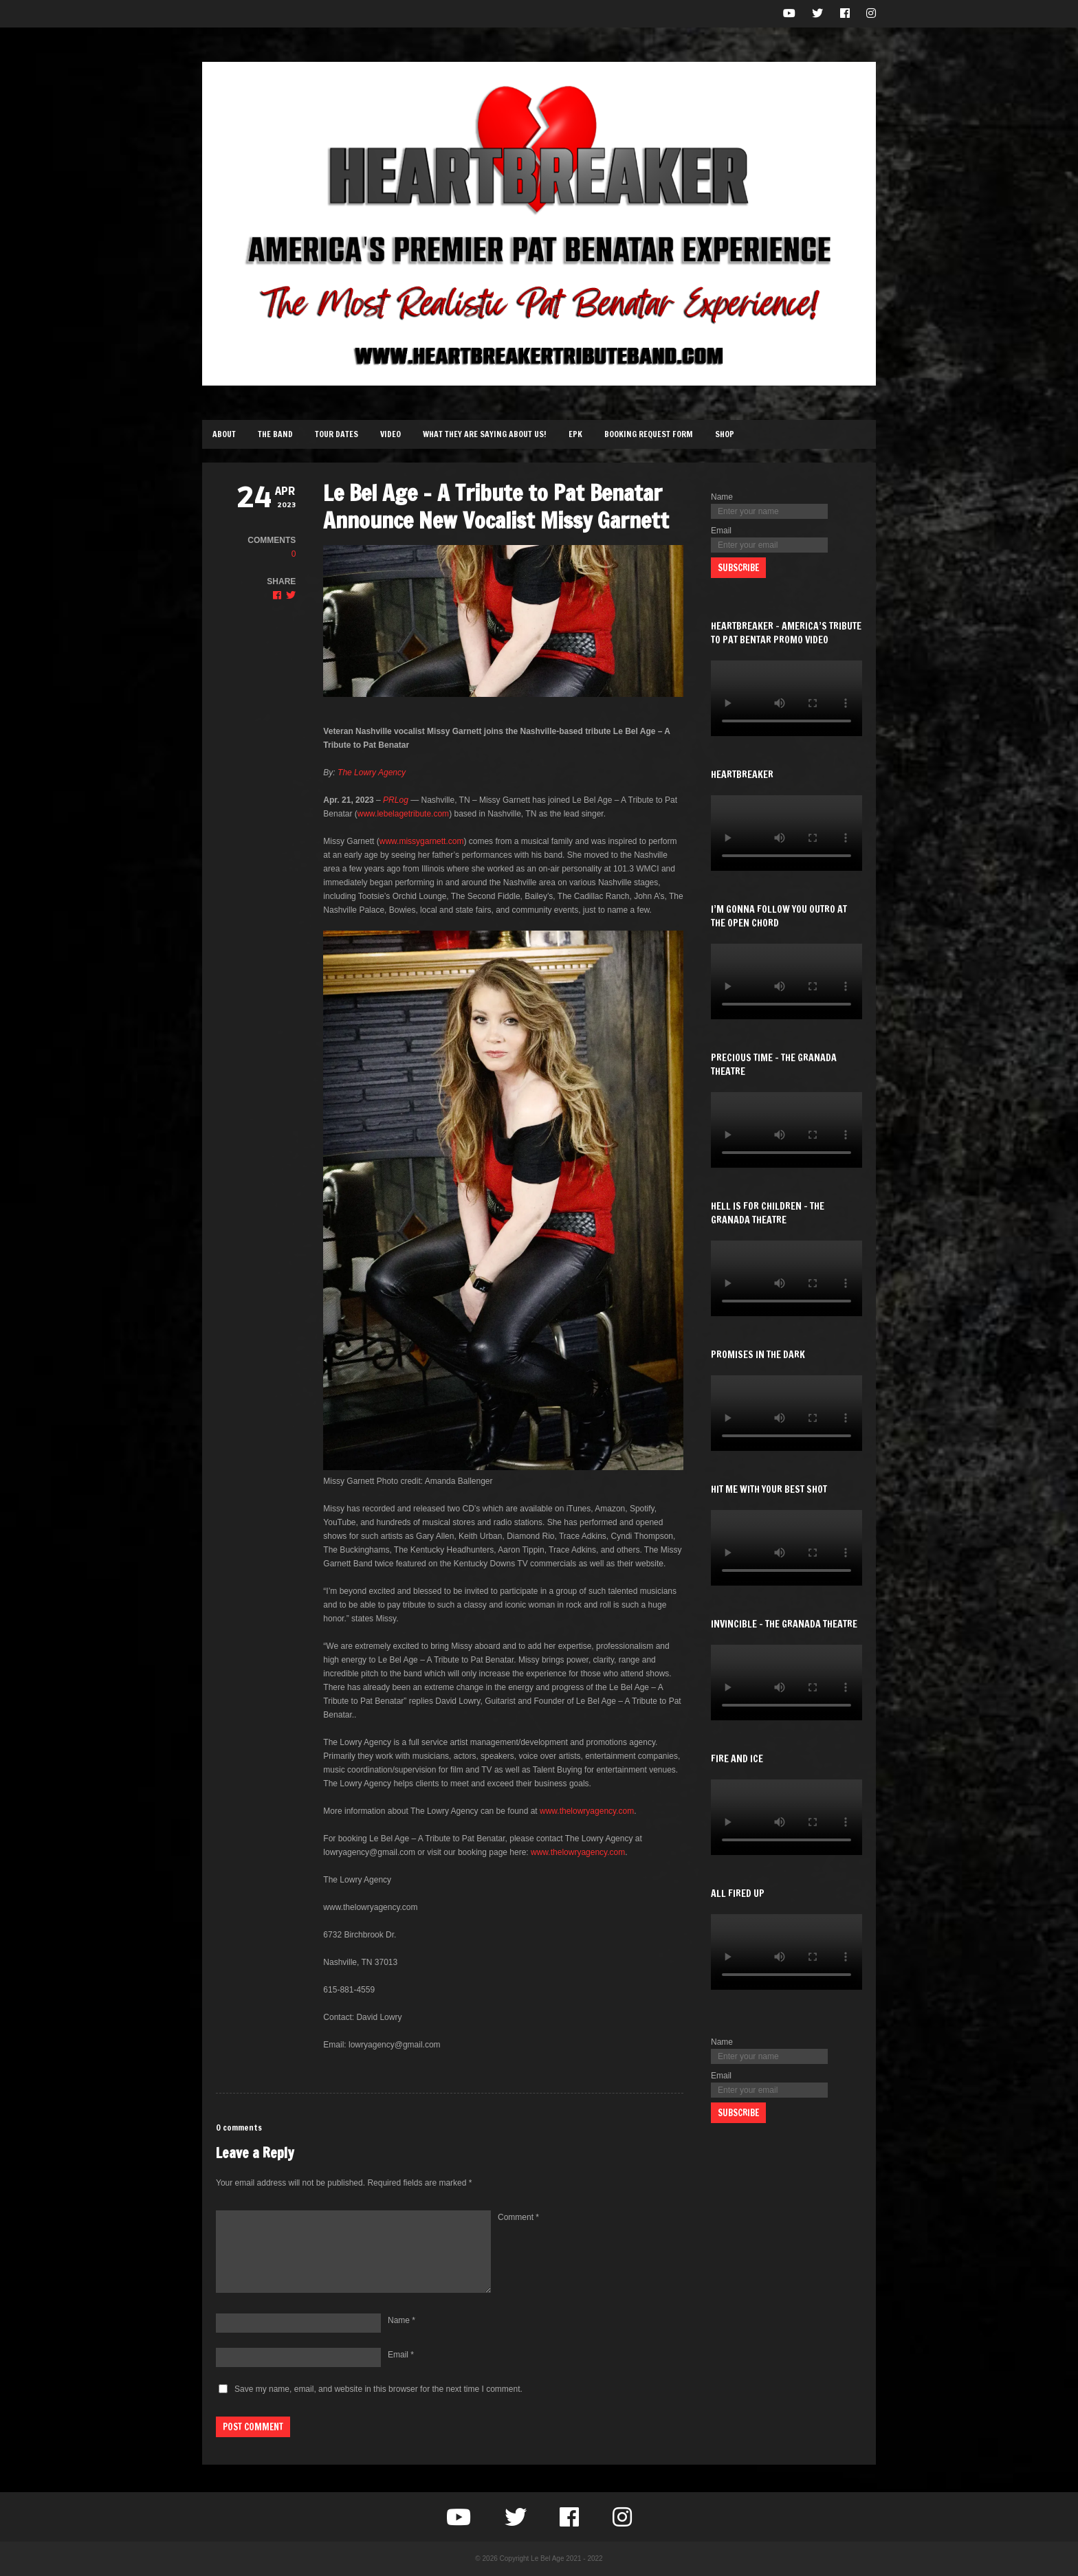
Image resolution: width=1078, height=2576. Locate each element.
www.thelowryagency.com (587, 1811)
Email (401, 2355)
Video (390, 434)
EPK (575, 434)
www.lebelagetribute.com (403, 814)
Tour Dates (336, 434)
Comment (518, 2217)
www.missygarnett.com (422, 841)
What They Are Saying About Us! (485, 434)
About (224, 434)
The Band (275, 434)
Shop (724, 434)
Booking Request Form (648, 434)
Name (401, 2320)
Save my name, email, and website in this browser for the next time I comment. (378, 2389)
